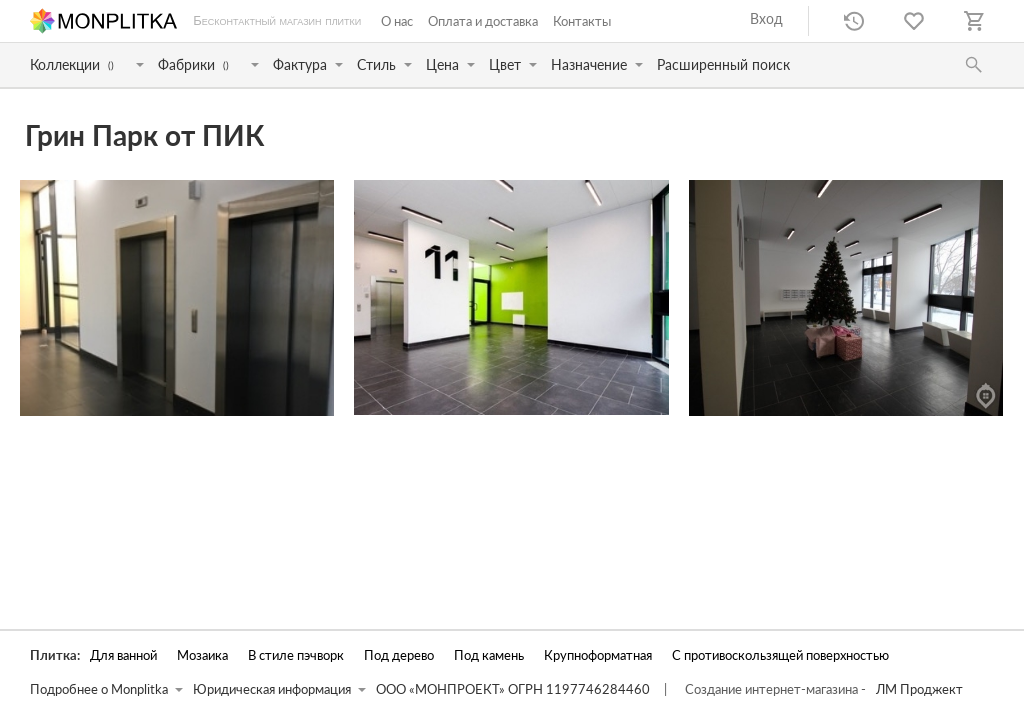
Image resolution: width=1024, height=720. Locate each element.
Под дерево (399, 655)
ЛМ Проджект (919, 689)
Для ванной (123, 655)
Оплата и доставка (483, 21)
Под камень (489, 655)
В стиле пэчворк (296, 655)
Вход (766, 18)
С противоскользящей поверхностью (780, 655)
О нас (397, 21)
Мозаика (202, 655)
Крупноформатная (598, 655)
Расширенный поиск (723, 64)
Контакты (582, 21)
